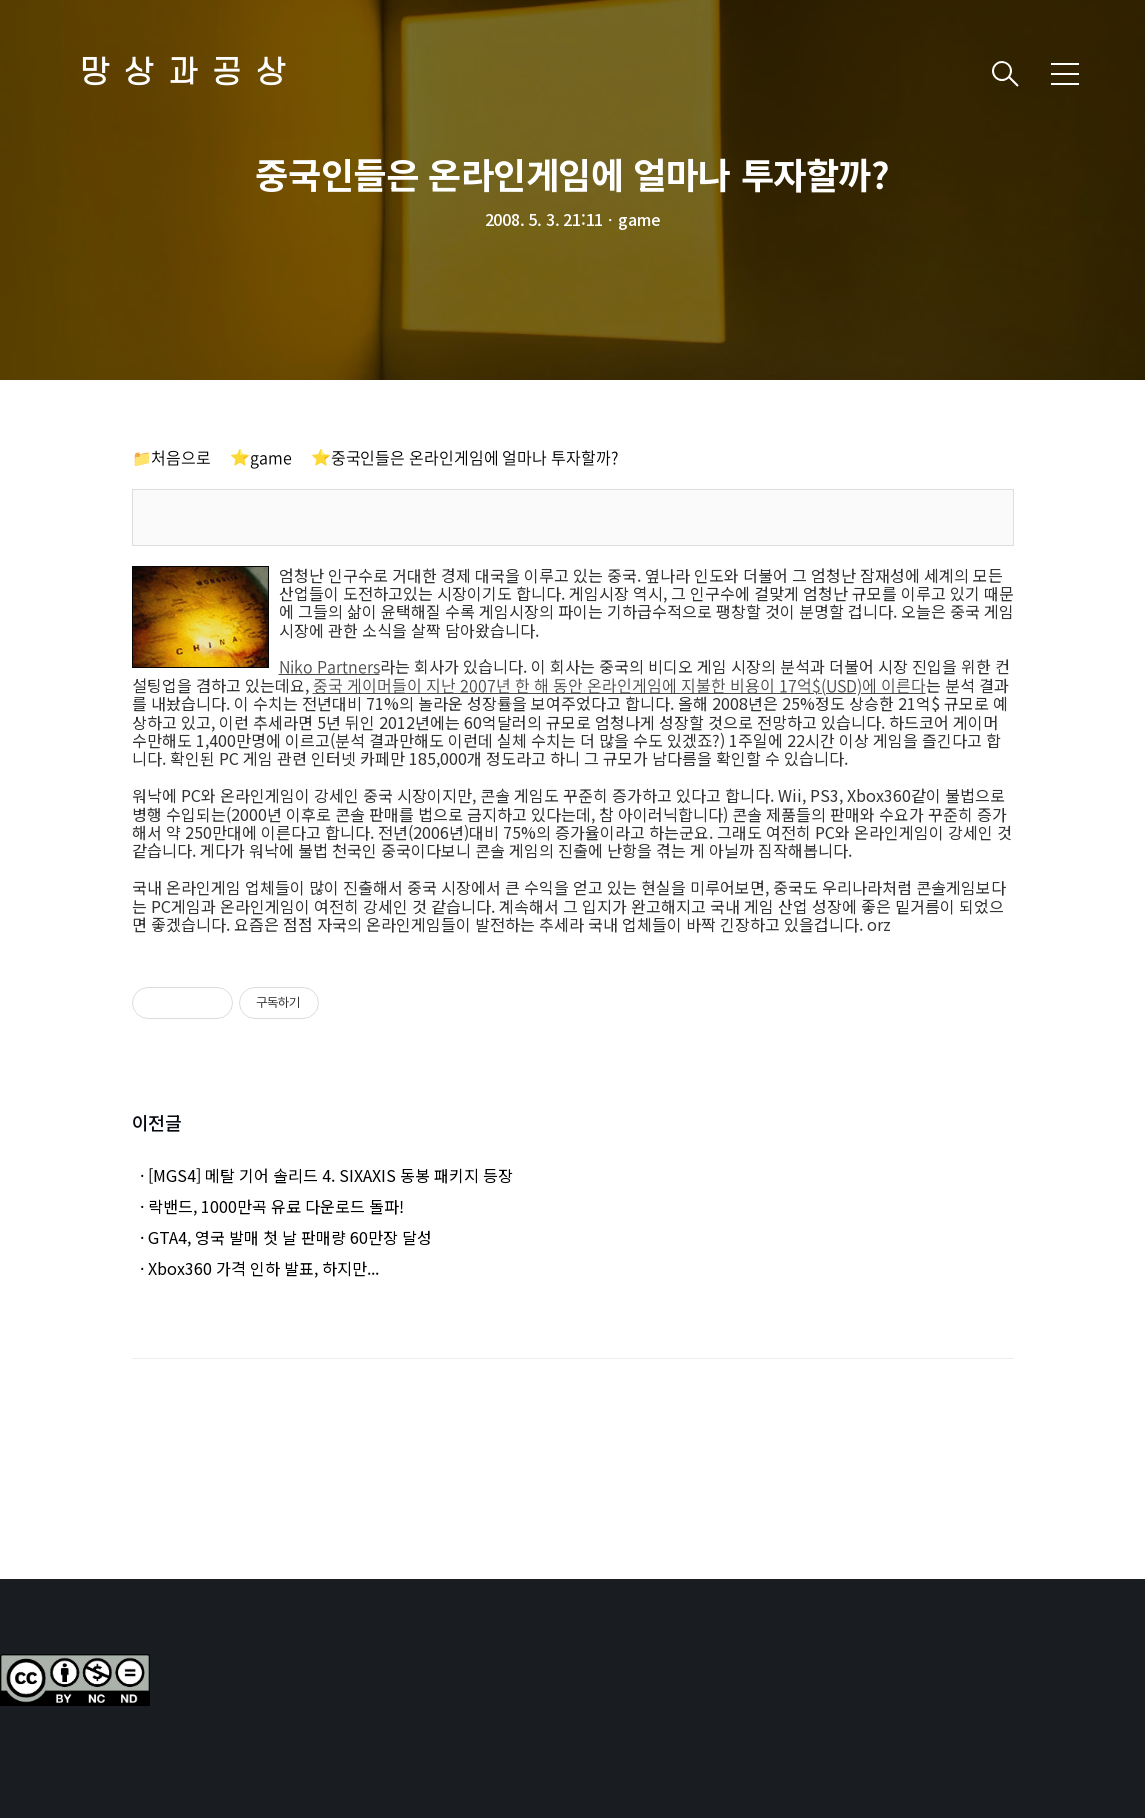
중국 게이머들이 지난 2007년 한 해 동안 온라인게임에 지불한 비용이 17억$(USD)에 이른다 (619, 685)
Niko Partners (329, 666)
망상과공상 (190, 73)
